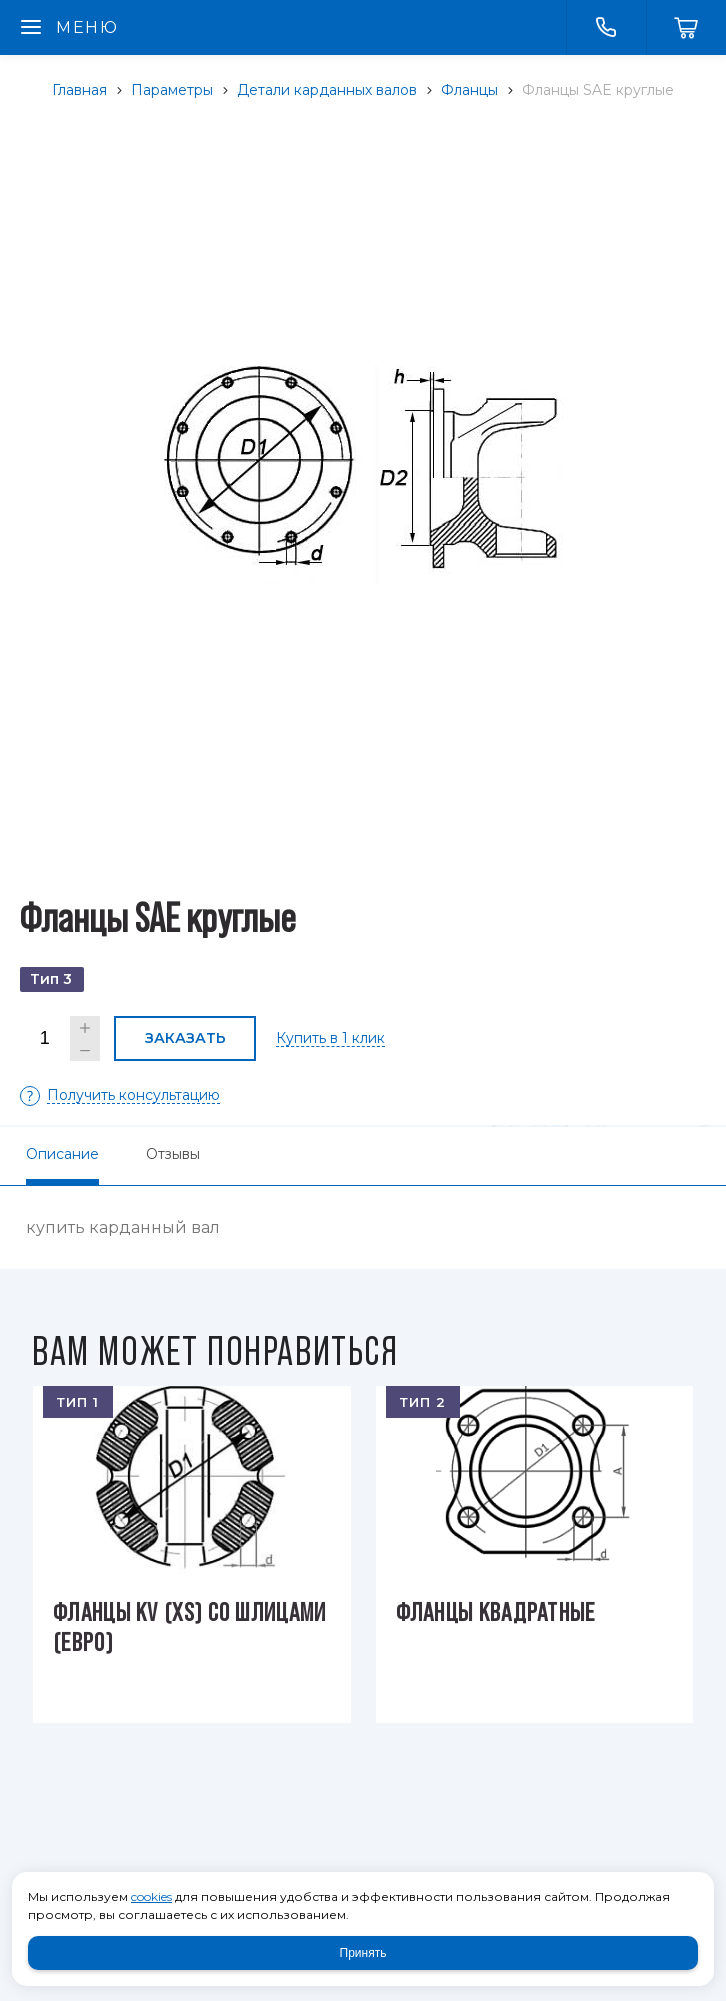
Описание (62, 1154)
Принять (363, 1953)
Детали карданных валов (327, 90)
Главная (79, 90)
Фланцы (469, 90)
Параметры (172, 90)
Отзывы (173, 1154)
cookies (151, 1896)
